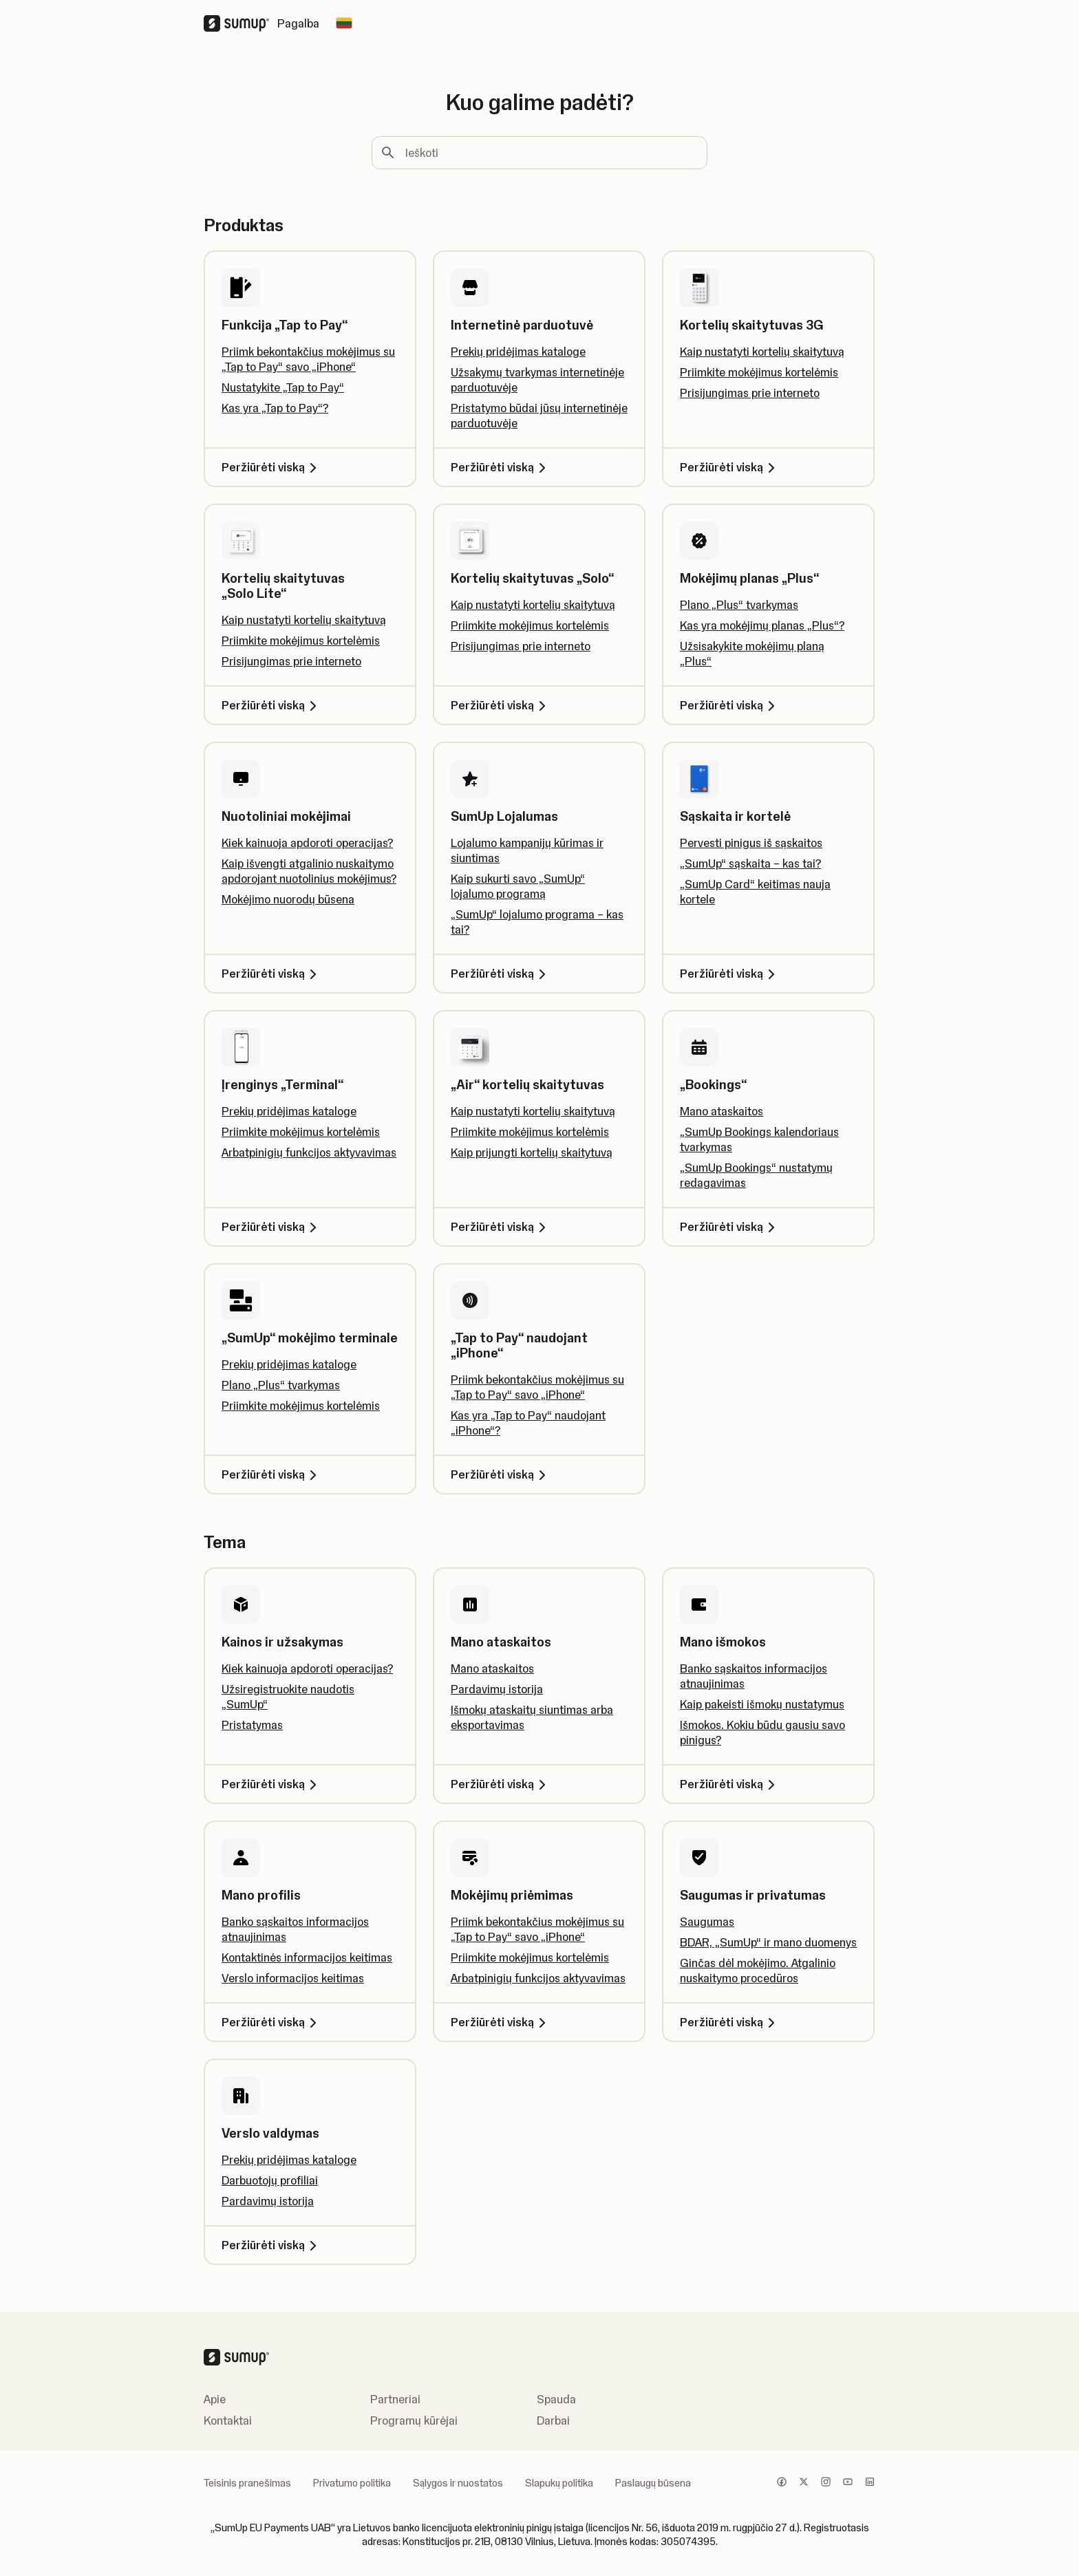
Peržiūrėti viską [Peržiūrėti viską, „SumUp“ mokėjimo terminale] (271, 1474)
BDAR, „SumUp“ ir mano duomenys (768, 1942)
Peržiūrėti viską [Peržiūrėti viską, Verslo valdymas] (271, 2245)
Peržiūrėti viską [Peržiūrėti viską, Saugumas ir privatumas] (730, 2022)
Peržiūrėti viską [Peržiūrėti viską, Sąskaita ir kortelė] (730, 973)
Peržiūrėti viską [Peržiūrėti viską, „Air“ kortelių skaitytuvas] (501, 1226)
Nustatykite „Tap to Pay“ (283, 387)
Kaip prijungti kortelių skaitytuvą (531, 1152)
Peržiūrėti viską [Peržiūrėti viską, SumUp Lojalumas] (501, 973)
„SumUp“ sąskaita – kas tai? (750, 863)
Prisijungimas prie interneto (750, 393)
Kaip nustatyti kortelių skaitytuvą (762, 351)
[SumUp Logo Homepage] (240, 23)
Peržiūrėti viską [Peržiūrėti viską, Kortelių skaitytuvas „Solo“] (501, 705)
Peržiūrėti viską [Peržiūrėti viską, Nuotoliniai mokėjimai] (271, 973)
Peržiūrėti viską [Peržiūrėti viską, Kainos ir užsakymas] (271, 1784)
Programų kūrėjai (414, 2420)
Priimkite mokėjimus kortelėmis (759, 372)
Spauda (556, 2399)
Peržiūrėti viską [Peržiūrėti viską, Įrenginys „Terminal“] (271, 1226)
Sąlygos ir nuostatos (458, 2483)
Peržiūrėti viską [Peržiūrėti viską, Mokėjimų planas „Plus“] (730, 705)
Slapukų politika (559, 2483)
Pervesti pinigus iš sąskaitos (751, 843)
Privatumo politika (352, 2483)
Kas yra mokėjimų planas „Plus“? (762, 625)
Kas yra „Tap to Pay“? (275, 408)
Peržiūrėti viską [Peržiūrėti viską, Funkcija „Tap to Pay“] (271, 467)
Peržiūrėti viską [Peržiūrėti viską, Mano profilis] (271, 2022)
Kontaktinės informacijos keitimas (307, 1957)
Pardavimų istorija (497, 1689)
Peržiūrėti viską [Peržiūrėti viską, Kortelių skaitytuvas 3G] (730, 467)
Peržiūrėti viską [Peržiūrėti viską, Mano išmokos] (730, 1784)
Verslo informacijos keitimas (293, 1978)
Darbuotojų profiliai (270, 2180)
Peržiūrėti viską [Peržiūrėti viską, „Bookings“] (730, 1226)
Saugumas (707, 1922)
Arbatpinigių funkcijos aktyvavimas (309, 1152)
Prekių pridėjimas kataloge (518, 351)
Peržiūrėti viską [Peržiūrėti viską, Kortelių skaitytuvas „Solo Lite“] (271, 705)
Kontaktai (228, 2420)
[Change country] (344, 23)
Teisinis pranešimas (247, 2483)
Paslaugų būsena (653, 2483)
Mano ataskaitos (721, 1111)
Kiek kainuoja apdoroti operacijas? (307, 843)
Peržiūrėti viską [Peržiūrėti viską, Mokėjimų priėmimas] (501, 2022)
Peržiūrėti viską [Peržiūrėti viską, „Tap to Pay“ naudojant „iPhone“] (501, 1474)
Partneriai (395, 2399)
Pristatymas (252, 1725)
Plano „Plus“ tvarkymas (739, 605)
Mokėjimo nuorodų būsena (288, 899)
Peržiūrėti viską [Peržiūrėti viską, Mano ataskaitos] (501, 1784)
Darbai (553, 2420)
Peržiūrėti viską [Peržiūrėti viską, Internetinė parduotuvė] (501, 467)
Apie (215, 2399)
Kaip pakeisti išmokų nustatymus (762, 1704)
